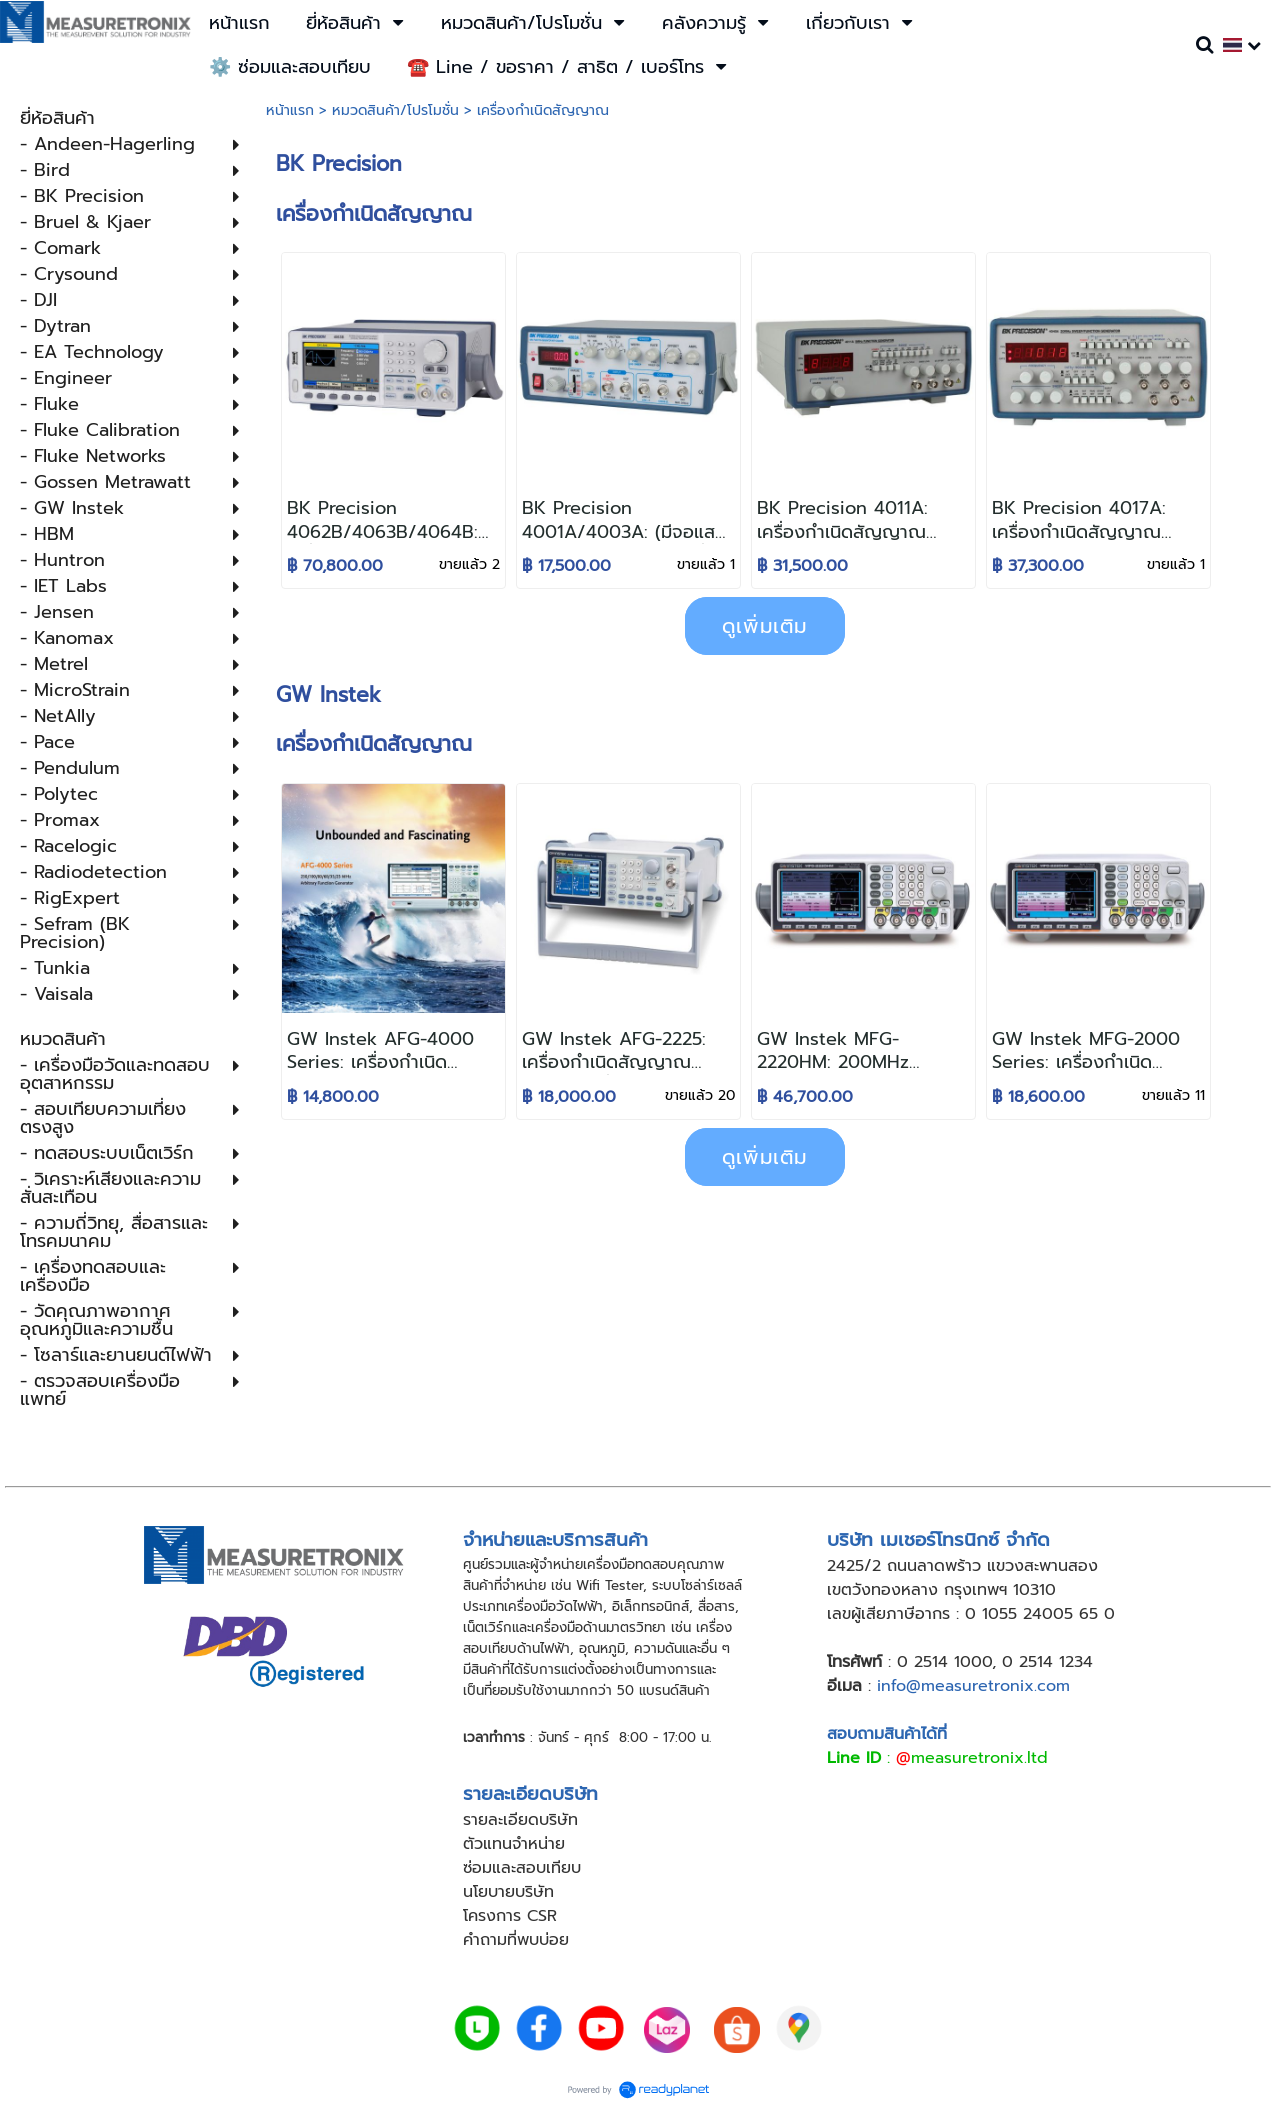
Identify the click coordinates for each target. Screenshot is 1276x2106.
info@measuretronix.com (973, 1686)
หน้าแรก (290, 110)
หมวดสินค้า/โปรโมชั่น (395, 110)
